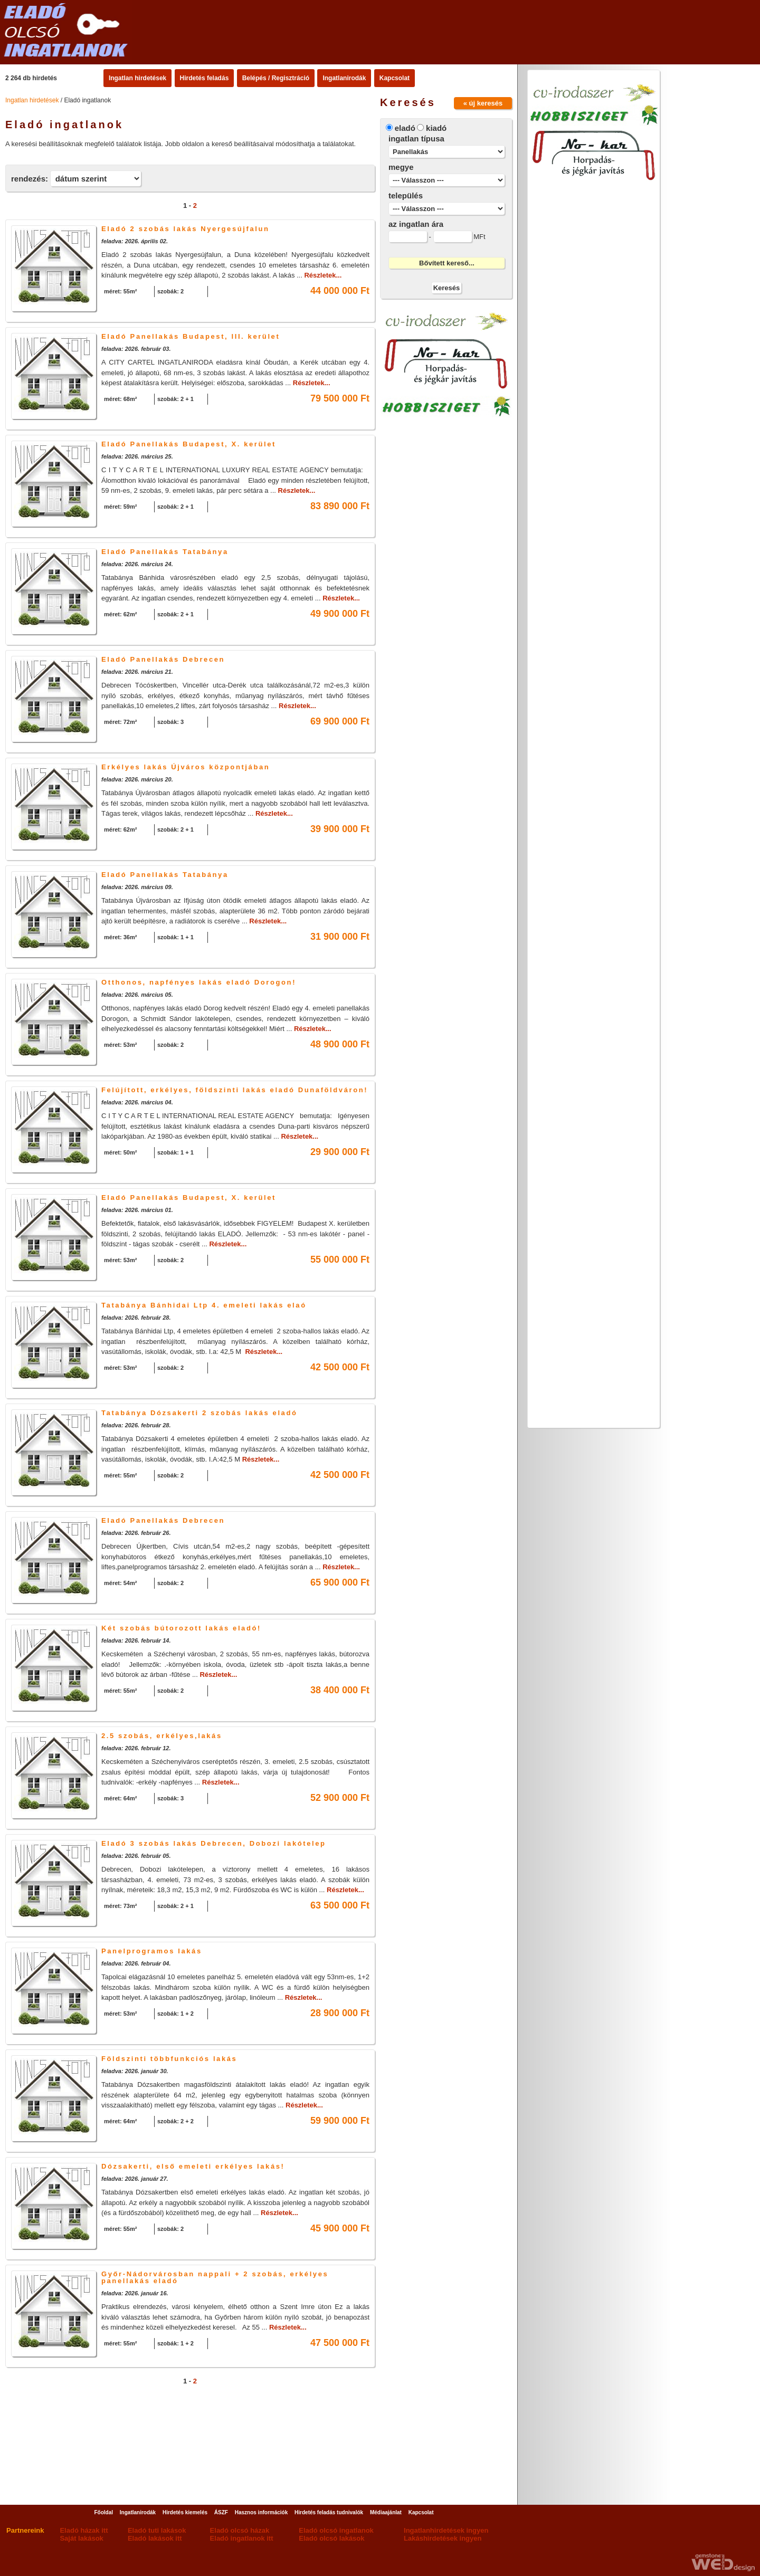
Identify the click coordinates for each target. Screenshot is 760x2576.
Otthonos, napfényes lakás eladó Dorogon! (198, 982)
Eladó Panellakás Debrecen (163, 659)
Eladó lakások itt (155, 2538)
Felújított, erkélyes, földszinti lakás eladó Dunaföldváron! (234, 1090)
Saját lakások (81, 2538)
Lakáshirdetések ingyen (442, 2538)
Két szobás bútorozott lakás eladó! (181, 1628)
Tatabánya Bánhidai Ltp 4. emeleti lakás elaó (204, 1305)
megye (401, 167)
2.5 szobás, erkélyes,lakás (161, 1736)
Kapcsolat (394, 78)
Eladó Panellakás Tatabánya (165, 552)
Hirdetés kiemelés (185, 2512)
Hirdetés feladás (204, 78)
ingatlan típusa (416, 138)
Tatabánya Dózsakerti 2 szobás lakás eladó (199, 1413)
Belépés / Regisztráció (275, 78)
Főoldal (103, 2512)
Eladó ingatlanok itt (241, 2538)
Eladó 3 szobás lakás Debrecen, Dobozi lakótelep (213, 1843)
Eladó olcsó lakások (331, 2538)
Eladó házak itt (84, 2530)
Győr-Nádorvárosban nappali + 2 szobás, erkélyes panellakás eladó (214, 2277)
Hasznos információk (261, 2512)
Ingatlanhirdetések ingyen (446, 2530)
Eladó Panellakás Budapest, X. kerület (188, 444)
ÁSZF (221, 2512)
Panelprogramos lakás (151, 1951)
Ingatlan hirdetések (137, 78)
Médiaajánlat (386, 2512)
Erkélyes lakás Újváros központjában (185, 767)
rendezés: (29, 178)
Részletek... (322, 275)
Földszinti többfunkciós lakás (169, 2059)
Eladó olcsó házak (240, 2530)
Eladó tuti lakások (157, 2530)
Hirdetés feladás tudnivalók (328, 2512)
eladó (405, 127)
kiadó (436, 127)
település (405, 195)
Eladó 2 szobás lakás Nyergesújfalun (185, 229)
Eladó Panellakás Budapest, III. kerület (190, 336)
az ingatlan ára (415, 224)
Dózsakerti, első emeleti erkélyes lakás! (193, 2166)
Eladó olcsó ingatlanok (336, 2530)
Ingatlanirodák (344, 78)
